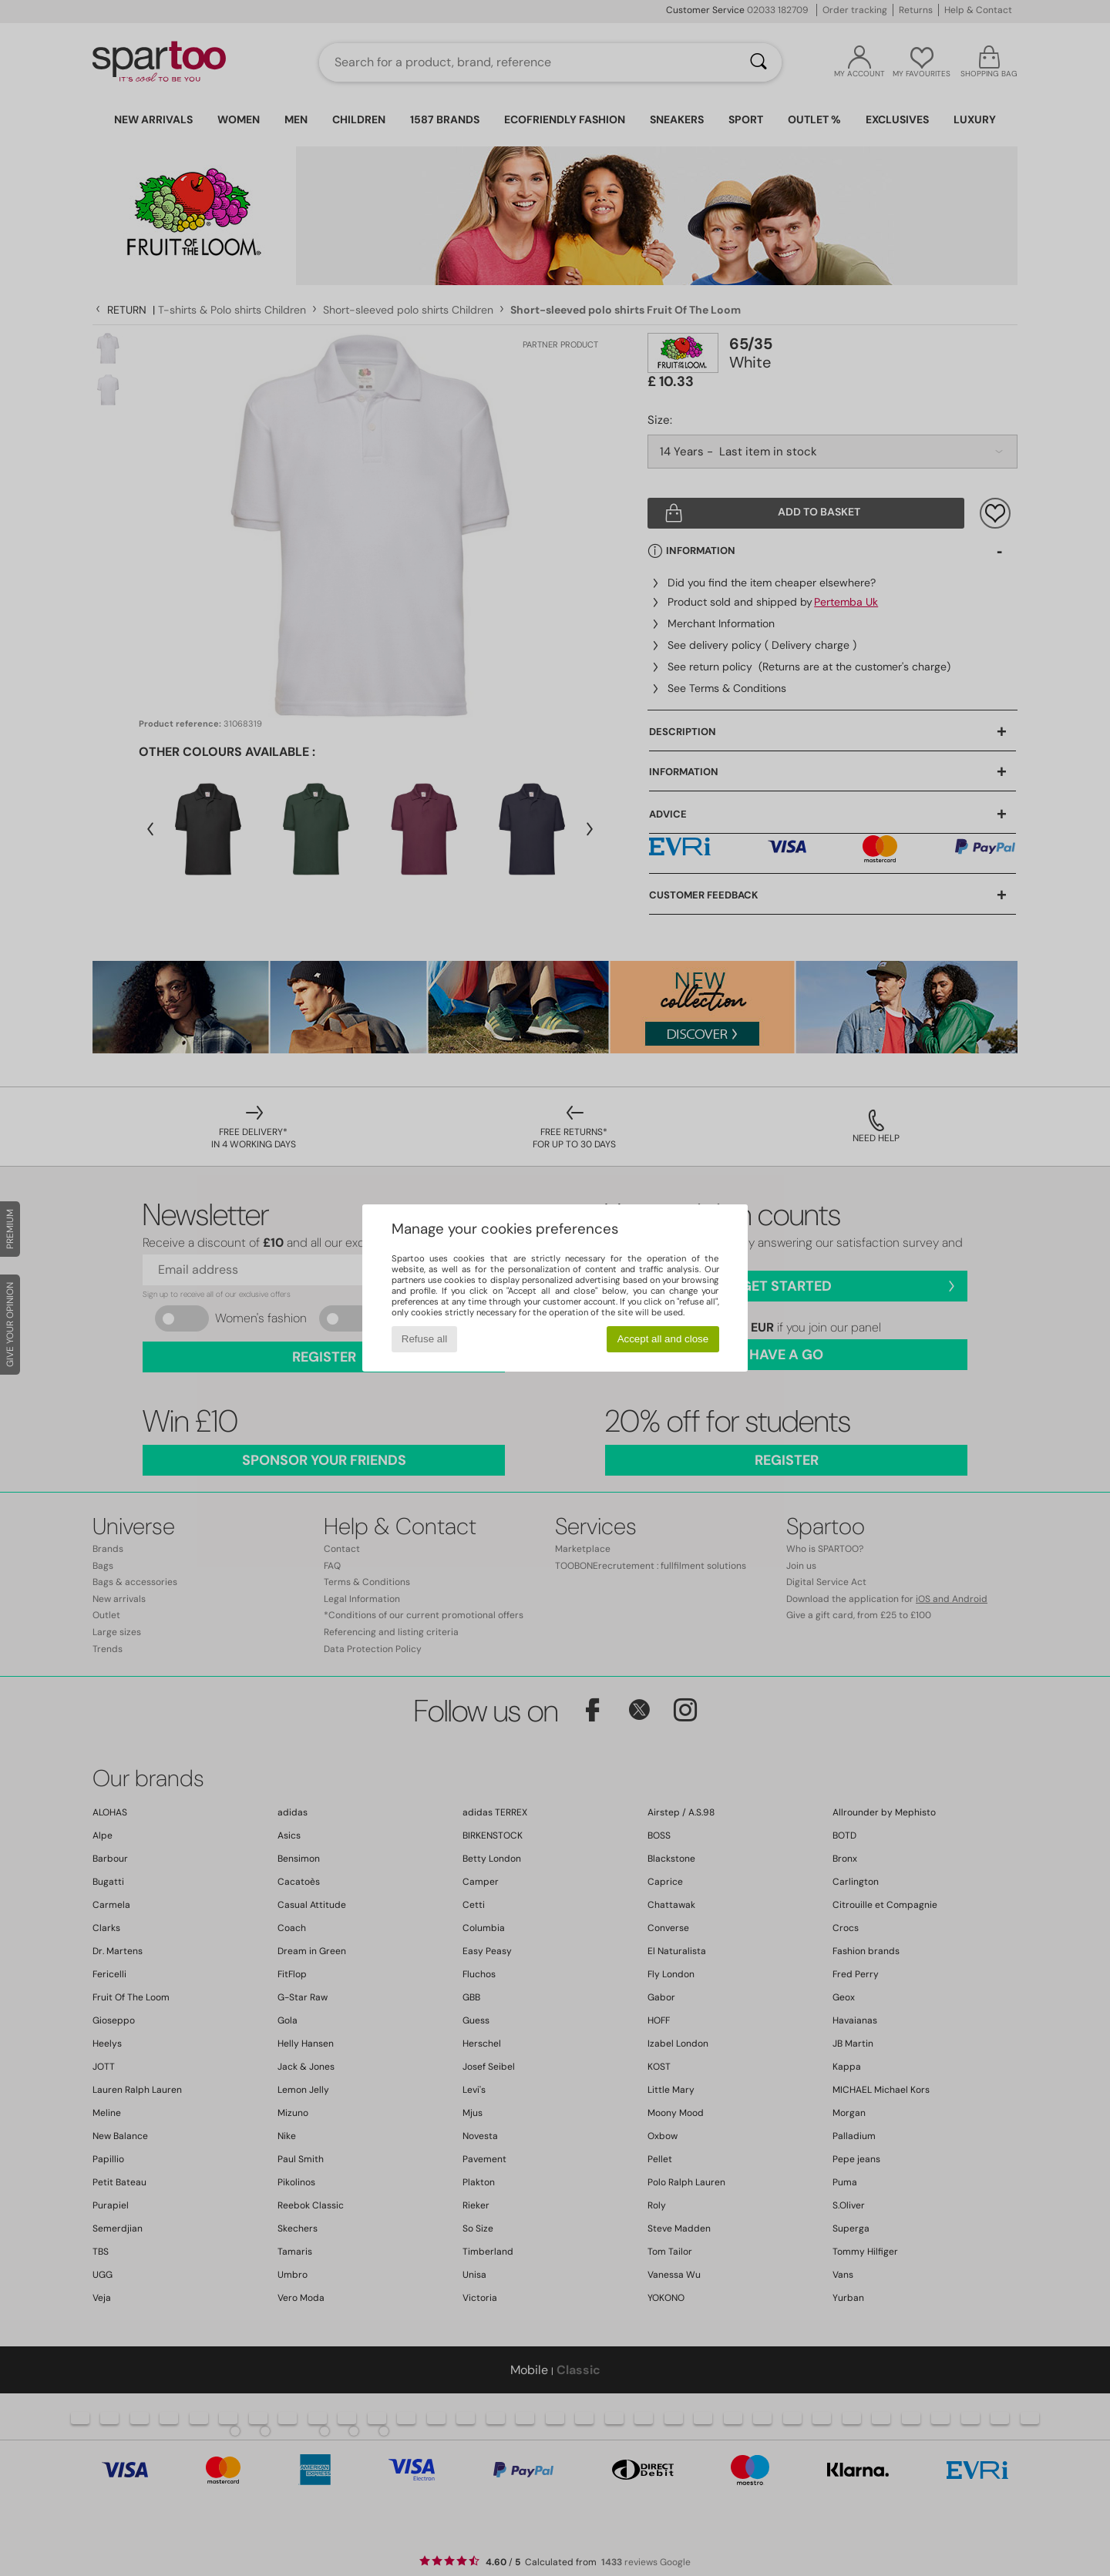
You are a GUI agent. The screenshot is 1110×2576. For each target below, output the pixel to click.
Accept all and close (663, 1339)
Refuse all (424, 1339)
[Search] (758, 62)
